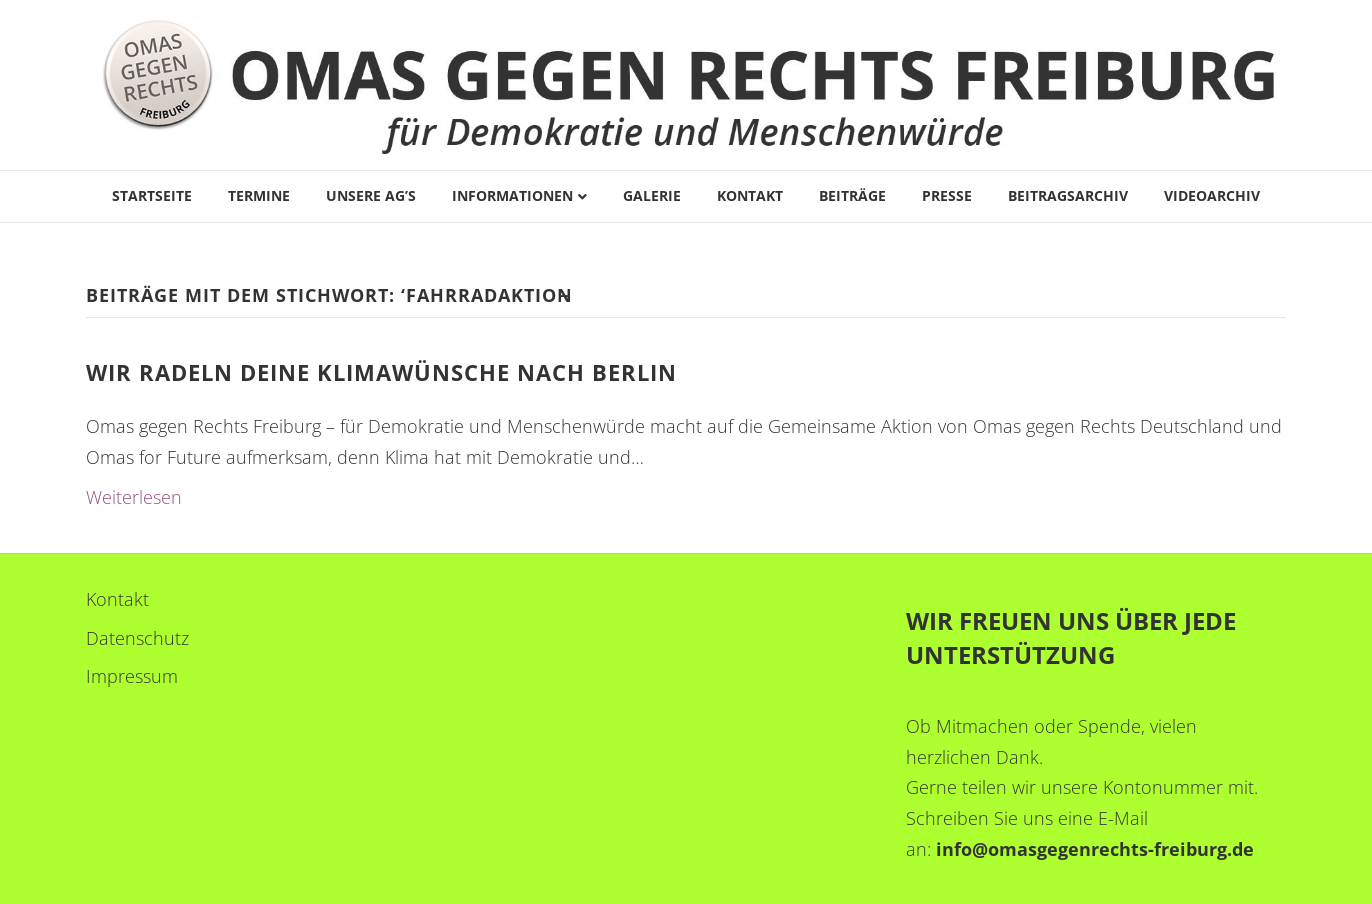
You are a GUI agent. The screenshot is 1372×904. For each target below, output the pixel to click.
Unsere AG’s (371, 195)
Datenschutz (137, 638)
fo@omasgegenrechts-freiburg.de (1104, 849)
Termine (259, 195)
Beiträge (852, 195)
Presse (947, 195)
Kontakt (750, 195)
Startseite (152, 195)
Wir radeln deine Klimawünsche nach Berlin (381, 372)
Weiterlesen (134, 497)
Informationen (512, 195)
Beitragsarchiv (1068, 195)
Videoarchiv (1212, 195)
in (945, 849)
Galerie (652, 195)
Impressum (132, 676)
